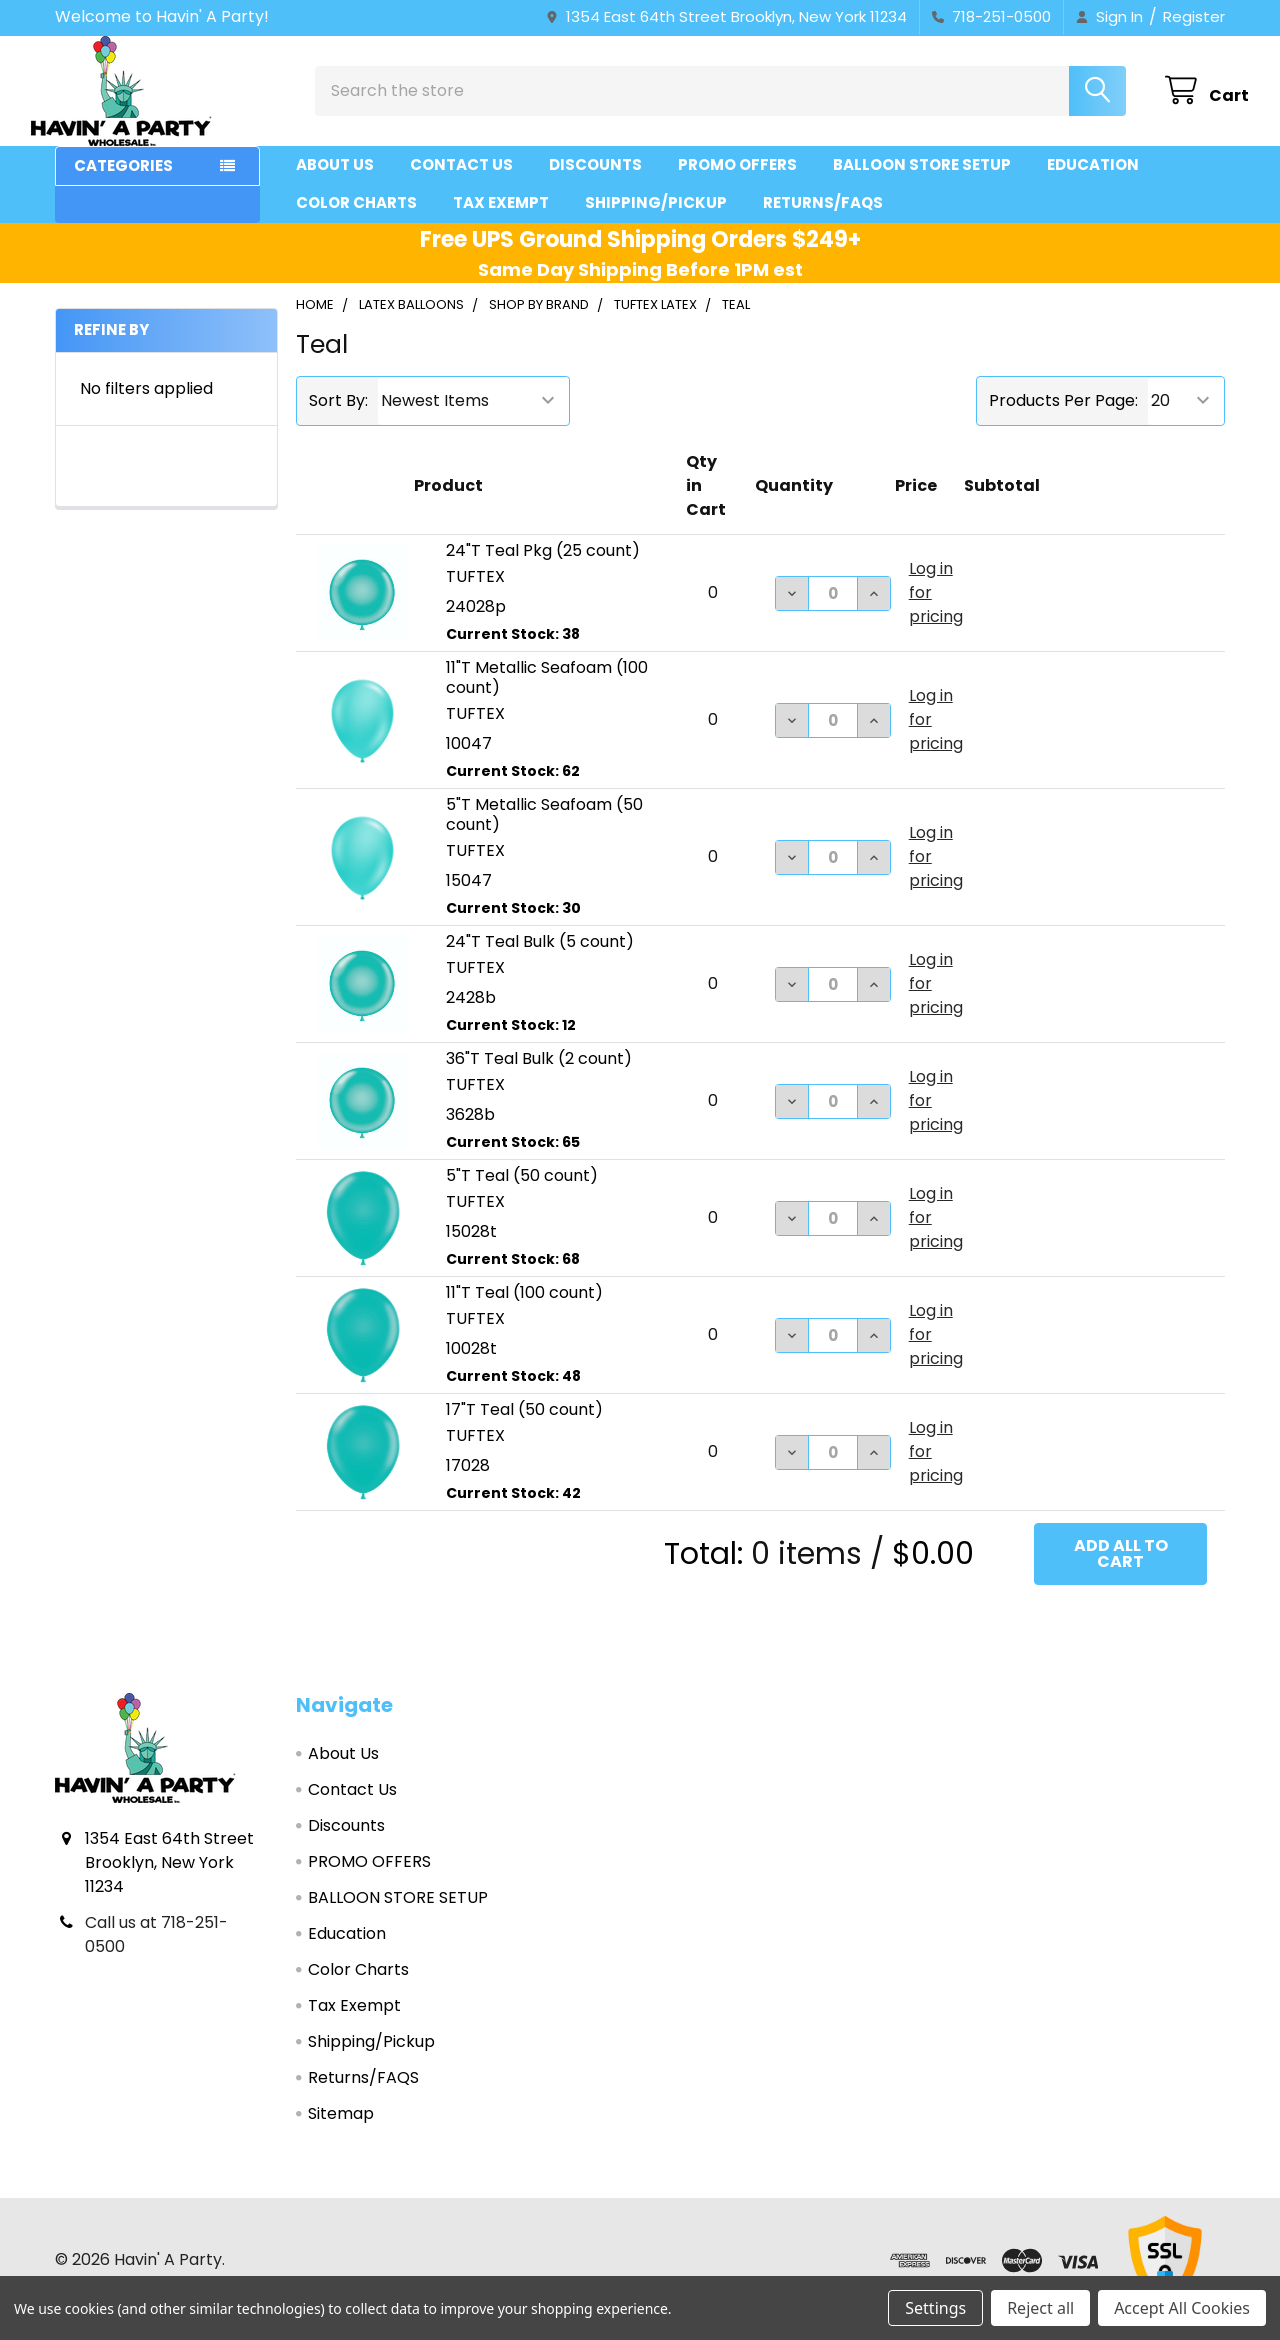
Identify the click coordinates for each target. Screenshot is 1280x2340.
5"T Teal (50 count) (522, 1193)
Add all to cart (1121, 1571)
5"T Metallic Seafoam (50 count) (544, 832)
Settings (935, 2308)
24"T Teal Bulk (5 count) (540, 959)
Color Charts (356, 220)
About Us (335, 182)
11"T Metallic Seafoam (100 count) (547, 695)
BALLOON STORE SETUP (922, 182)
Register (1194, 16)
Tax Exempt (501, 220)
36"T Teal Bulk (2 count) (539, 1076)
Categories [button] (123, 183)
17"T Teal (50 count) (524, 1427)
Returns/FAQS (823, 220)
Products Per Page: (1063, 418)
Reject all (1040, 2308)
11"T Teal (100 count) (524, 1310)
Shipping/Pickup (656, 220)
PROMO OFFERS (737, 182)
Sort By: (338, 418)
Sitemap (341, 2131)
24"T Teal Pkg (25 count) (543, 568)
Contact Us (461, 182)
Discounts (595, 182)
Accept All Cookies (1182, 2308)
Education (1093, 182)
